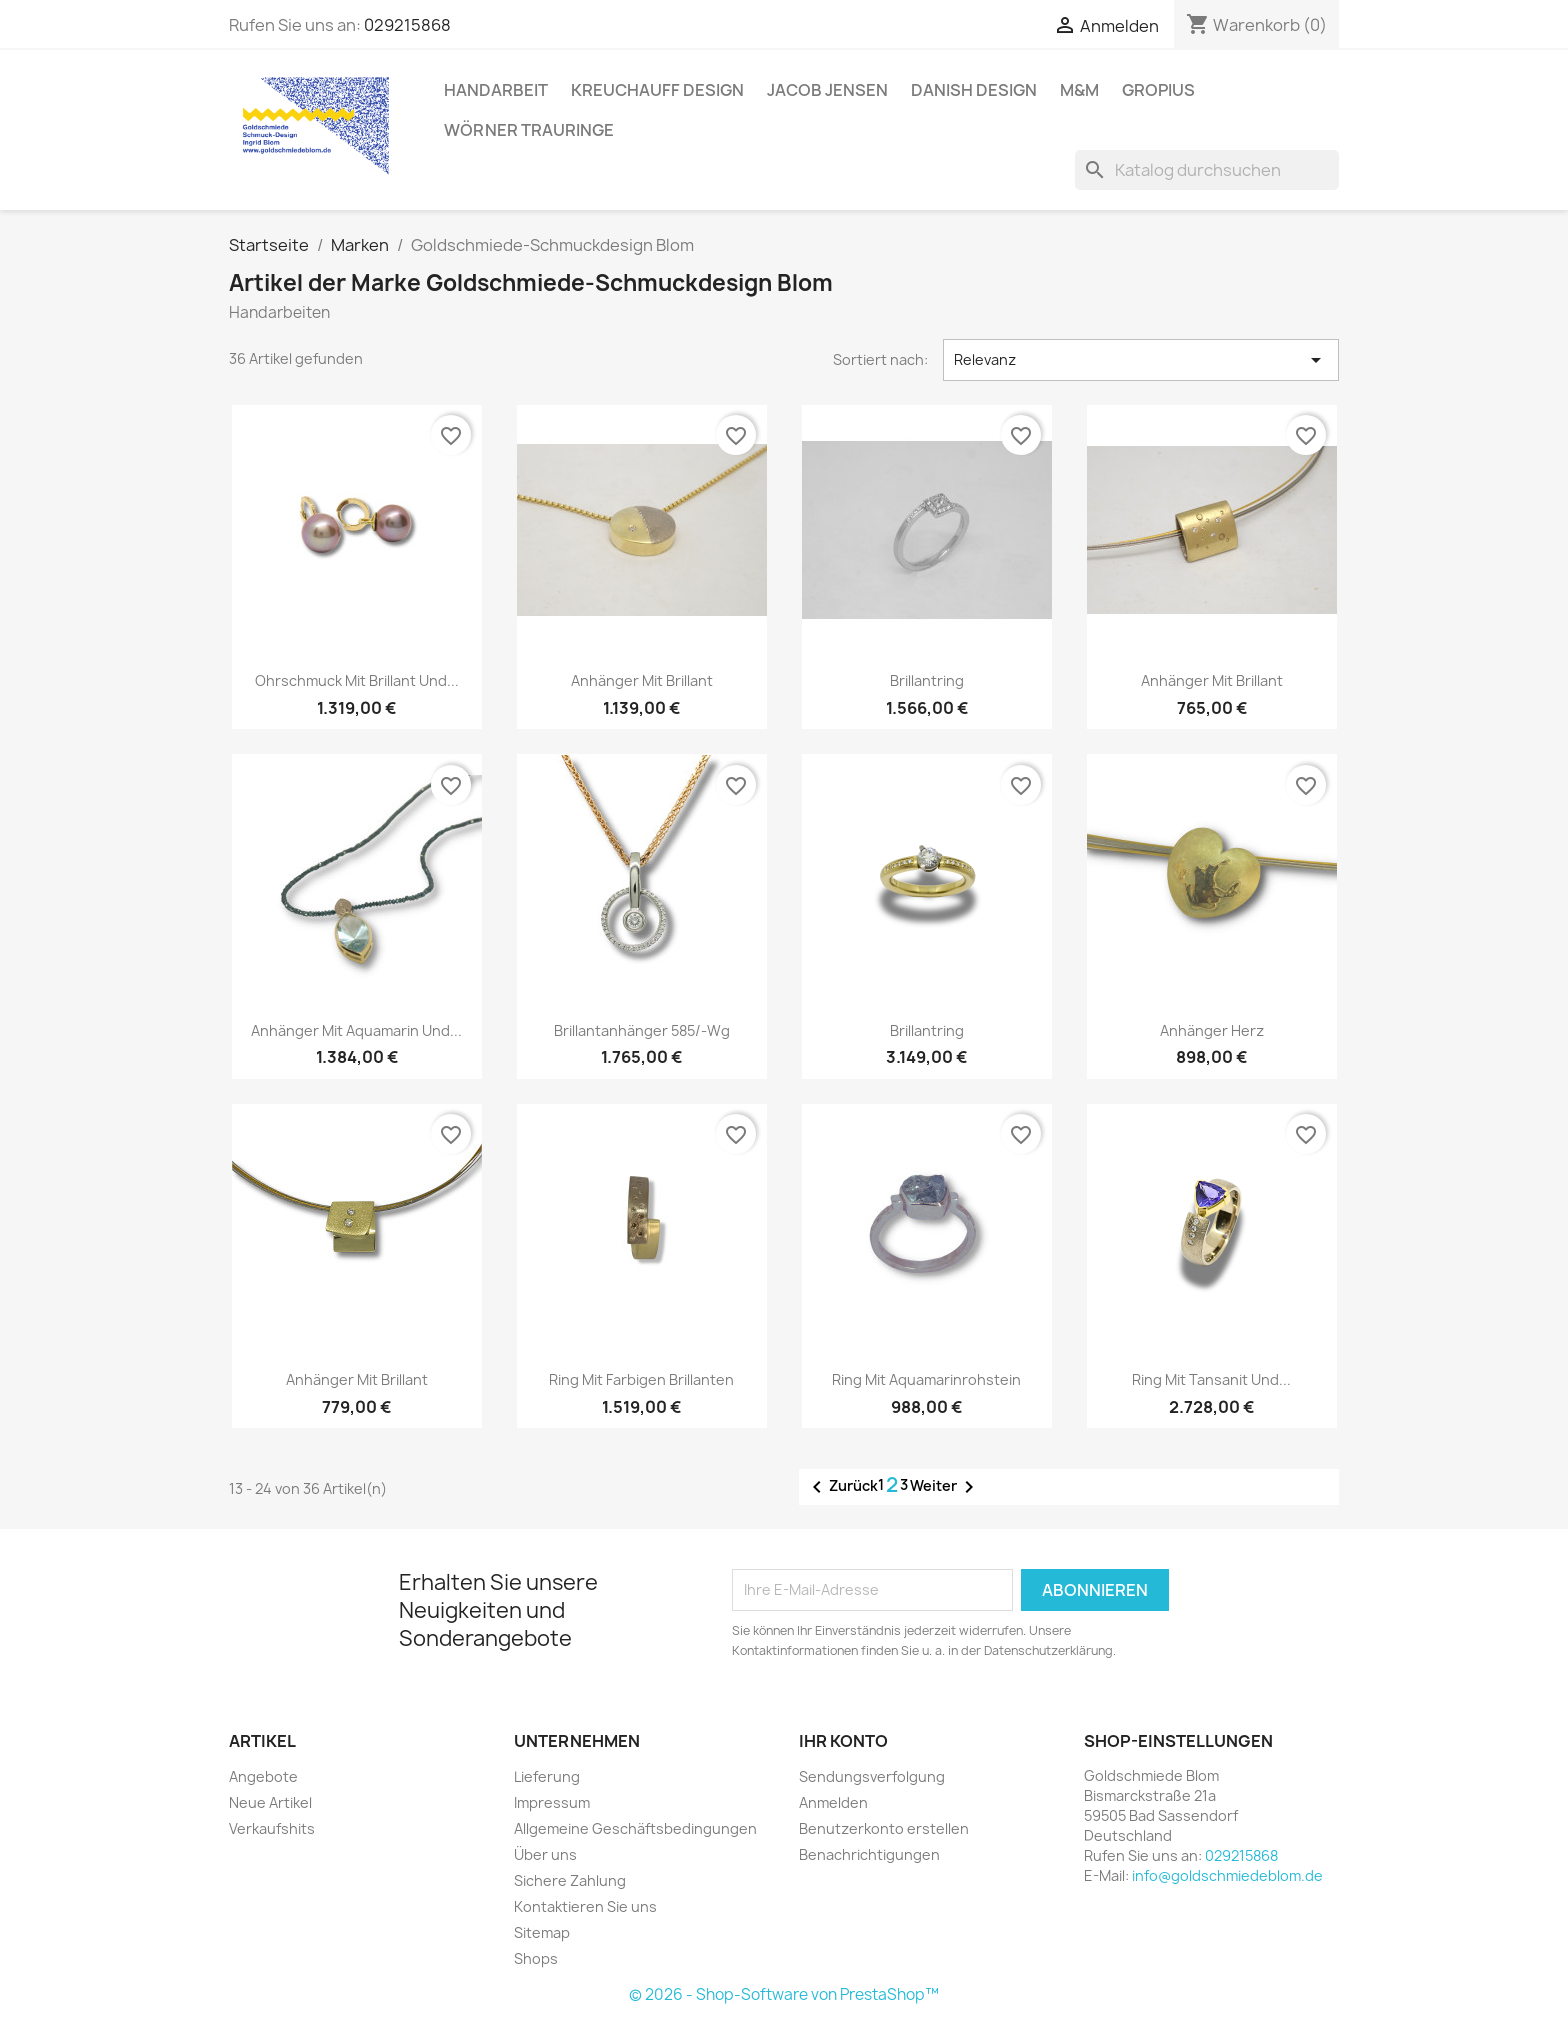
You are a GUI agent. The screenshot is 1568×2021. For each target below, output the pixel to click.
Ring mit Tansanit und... (1211, 1379)
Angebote (263, 1776)
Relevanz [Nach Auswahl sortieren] (1141, 360)
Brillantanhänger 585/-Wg (642, 1030)
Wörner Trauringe (529, 130)
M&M (1079, 90)
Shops (536, 1958)
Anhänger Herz (1212, 1030)
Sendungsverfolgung (872, 1776)
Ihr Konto (843, 1741)
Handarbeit (496, 90)
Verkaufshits (272, 1828)
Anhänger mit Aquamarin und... (356, 1030)
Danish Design (974, 90)
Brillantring (927, 680)
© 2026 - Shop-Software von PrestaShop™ (784, 1994)
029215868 (407, 25)
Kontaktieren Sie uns (585, 1906)
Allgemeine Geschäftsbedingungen (635, 1828)
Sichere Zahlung (570, 1880)
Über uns (545, 1854)
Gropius (1158, 90)
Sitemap (542, 1932)
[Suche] (1207, 170)
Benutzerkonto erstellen (884, 1828)
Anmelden (833, 1802)
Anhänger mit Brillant (642, 680)
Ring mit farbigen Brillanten (641, 1379)
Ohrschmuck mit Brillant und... (357, 680)
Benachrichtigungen (869, 1854)
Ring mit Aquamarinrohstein (926, 1379)
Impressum (552, 1802)
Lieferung (547, 1776)
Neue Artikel (270, 1802)
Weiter (945, 1487)
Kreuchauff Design (657, 90)
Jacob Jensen (827, 90)
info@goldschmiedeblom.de (1227, 1875)
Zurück (841, 1487)
